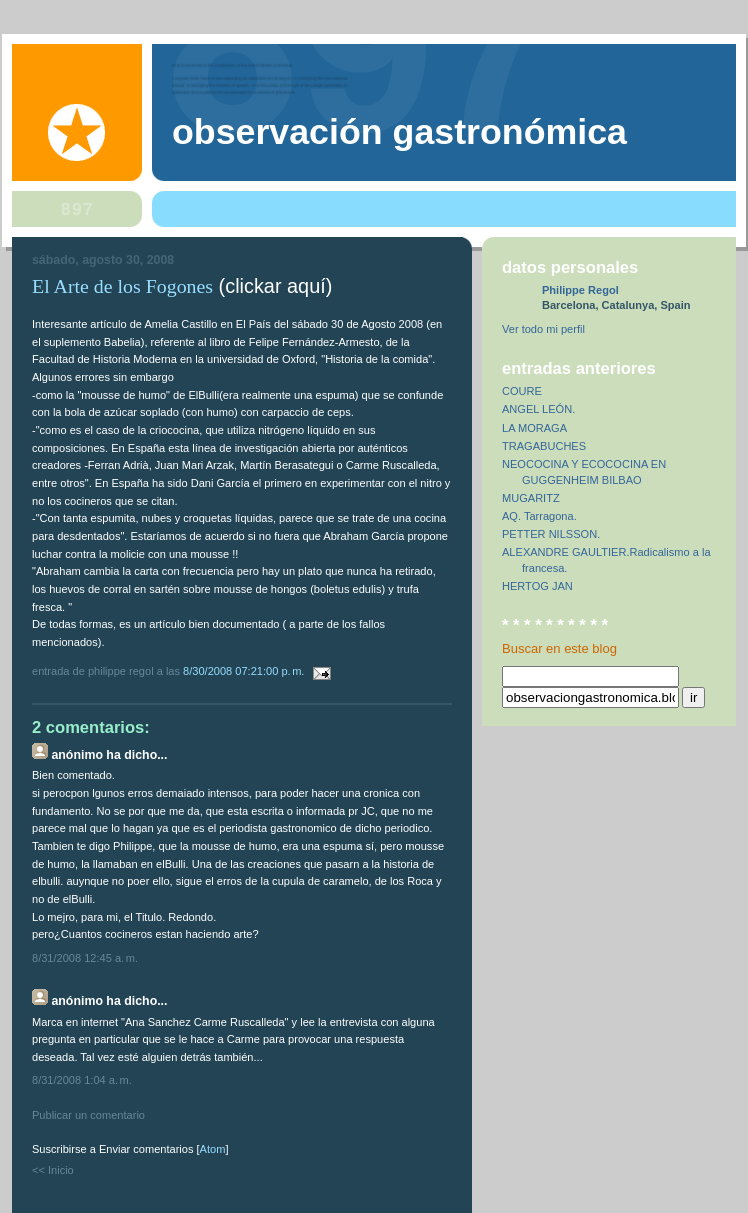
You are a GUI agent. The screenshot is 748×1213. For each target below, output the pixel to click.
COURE (522, 391)
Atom (213, 1149)
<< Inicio (53, 1170)
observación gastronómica (399, 132)
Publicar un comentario (88, 1115)
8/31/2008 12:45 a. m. (85, 958)
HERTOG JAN (537, 586)
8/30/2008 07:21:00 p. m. (245, 671)
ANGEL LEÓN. (538, 409)
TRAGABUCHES (544, 446)
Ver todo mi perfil (543, 329)
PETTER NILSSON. (551, 534)
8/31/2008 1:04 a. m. (82, 1080)
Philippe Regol (580, 290)
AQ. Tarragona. (539, 516)
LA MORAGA (534, 428)
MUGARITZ (531, 498)
